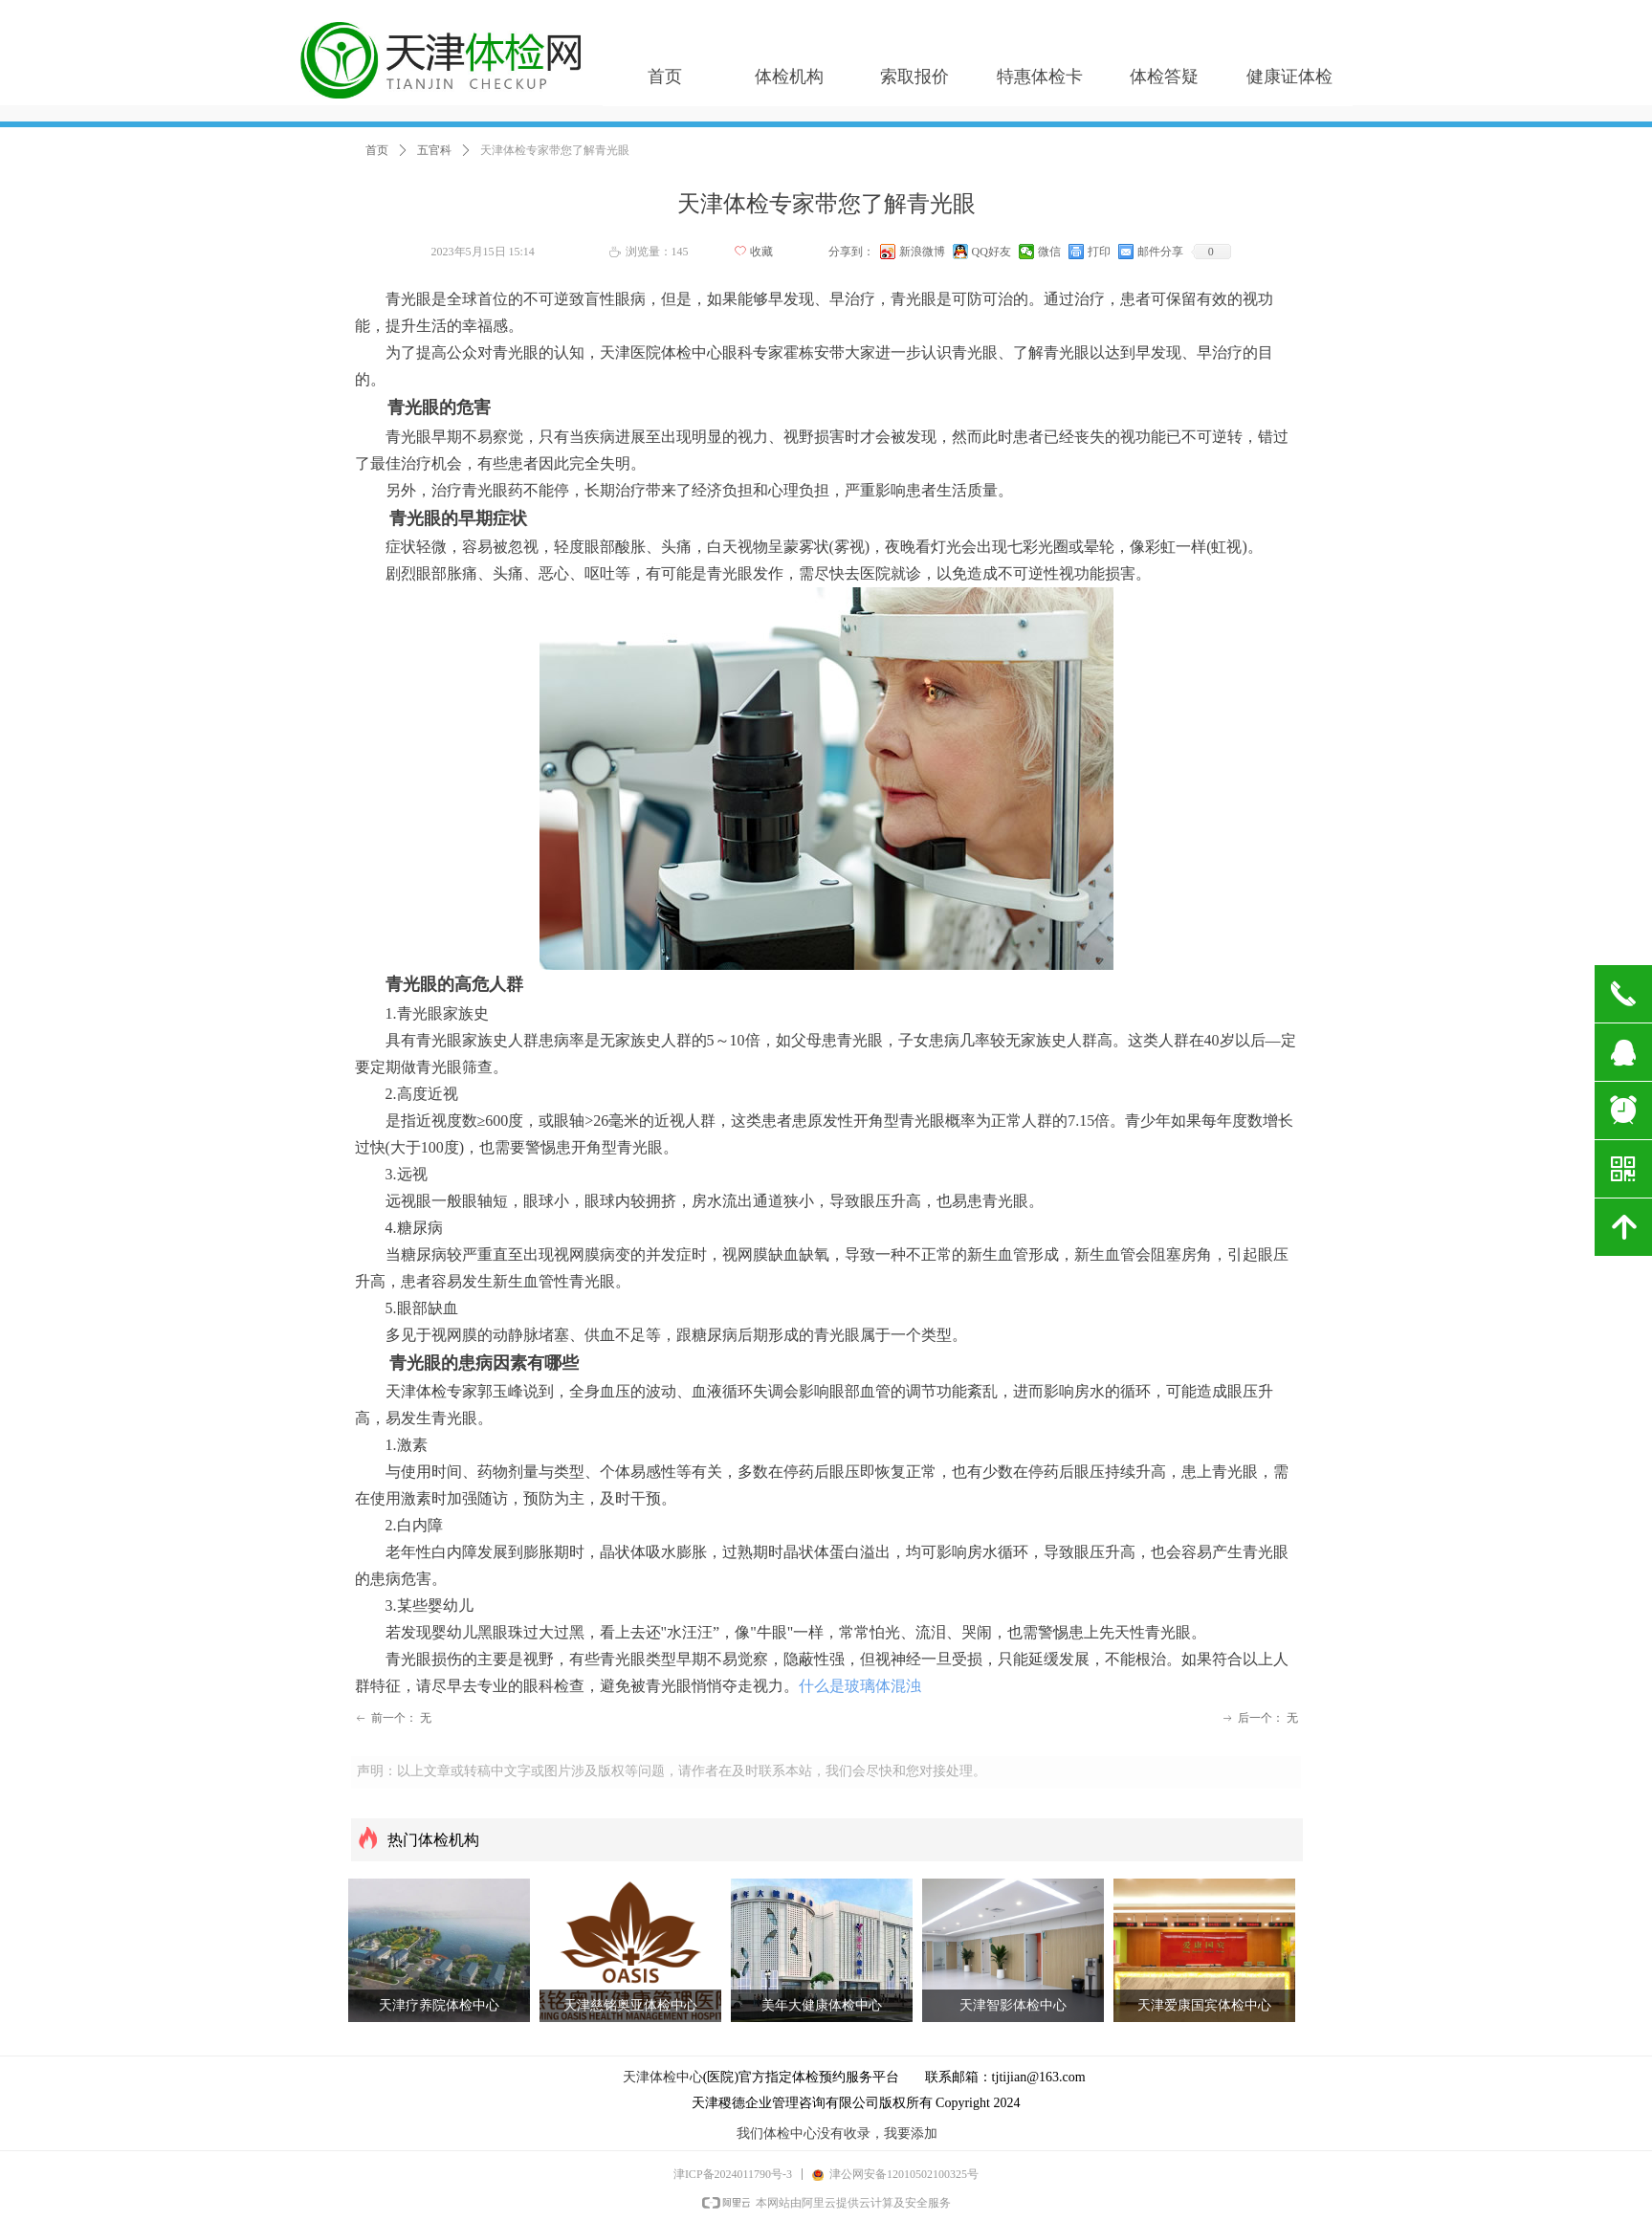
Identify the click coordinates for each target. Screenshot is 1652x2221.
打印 (1099, 251)
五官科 (434, 150)
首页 (376, 150)
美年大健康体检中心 (821, 2005)
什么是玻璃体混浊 (860, 1686)
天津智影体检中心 (1013, 2005)
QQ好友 (991, 251)
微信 (1049, 251)
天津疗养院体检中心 (439, 2005)
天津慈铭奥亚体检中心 (630, 2005)
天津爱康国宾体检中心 (1204, 2005)
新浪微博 (922, 251)
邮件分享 (1160, 251)
